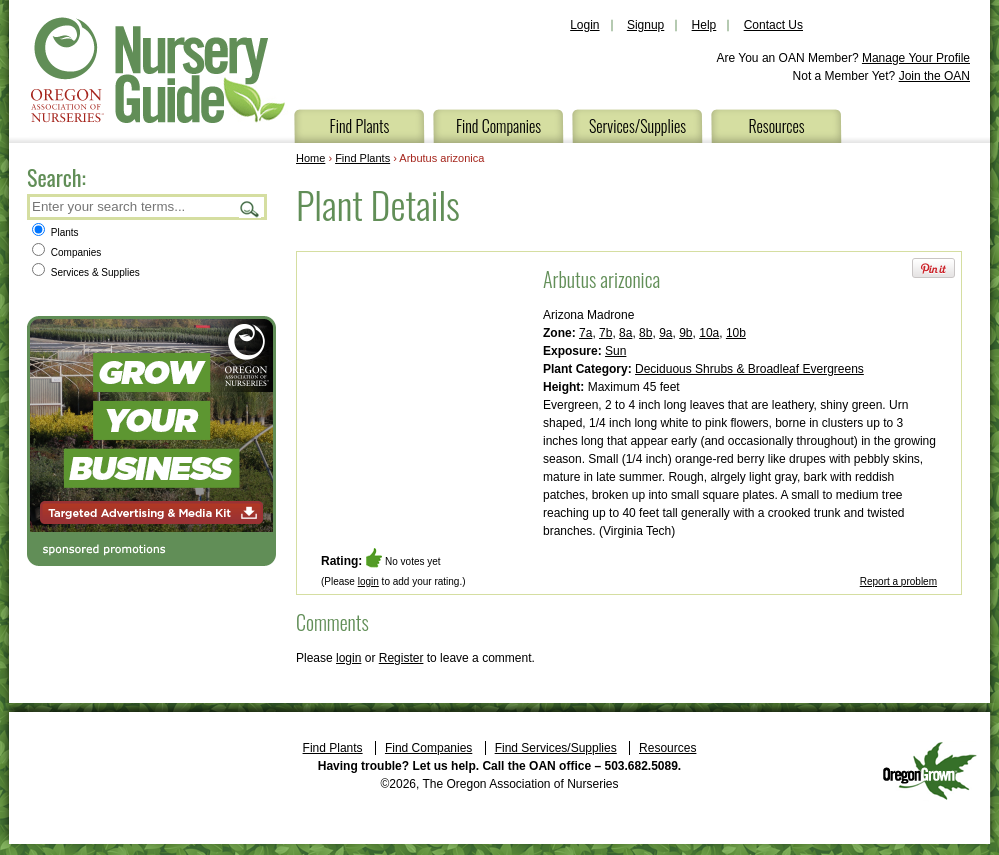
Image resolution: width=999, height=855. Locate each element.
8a (625, 333)
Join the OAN (934, 76)
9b (685, 333)
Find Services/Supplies (556, 748)
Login (584, 25)
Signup (645, 25)
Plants (55, 232)
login (368, 581)
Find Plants (360, 126)
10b (736, 333)
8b (645, 333)
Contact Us (773, 25)
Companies (66, 252)
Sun (615, 351)
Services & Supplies (86, 272)
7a (585, 333)
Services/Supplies (637, 126)
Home (310, 158)
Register (401, 658)
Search (250, 208)
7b (605, 333)
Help (704, 25)
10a (709, 333)
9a (665, 333)
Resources (776, 126)
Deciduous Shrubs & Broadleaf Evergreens (749, 369)
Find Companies (498, 126)
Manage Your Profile (916, 58)
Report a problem (898, 581)
